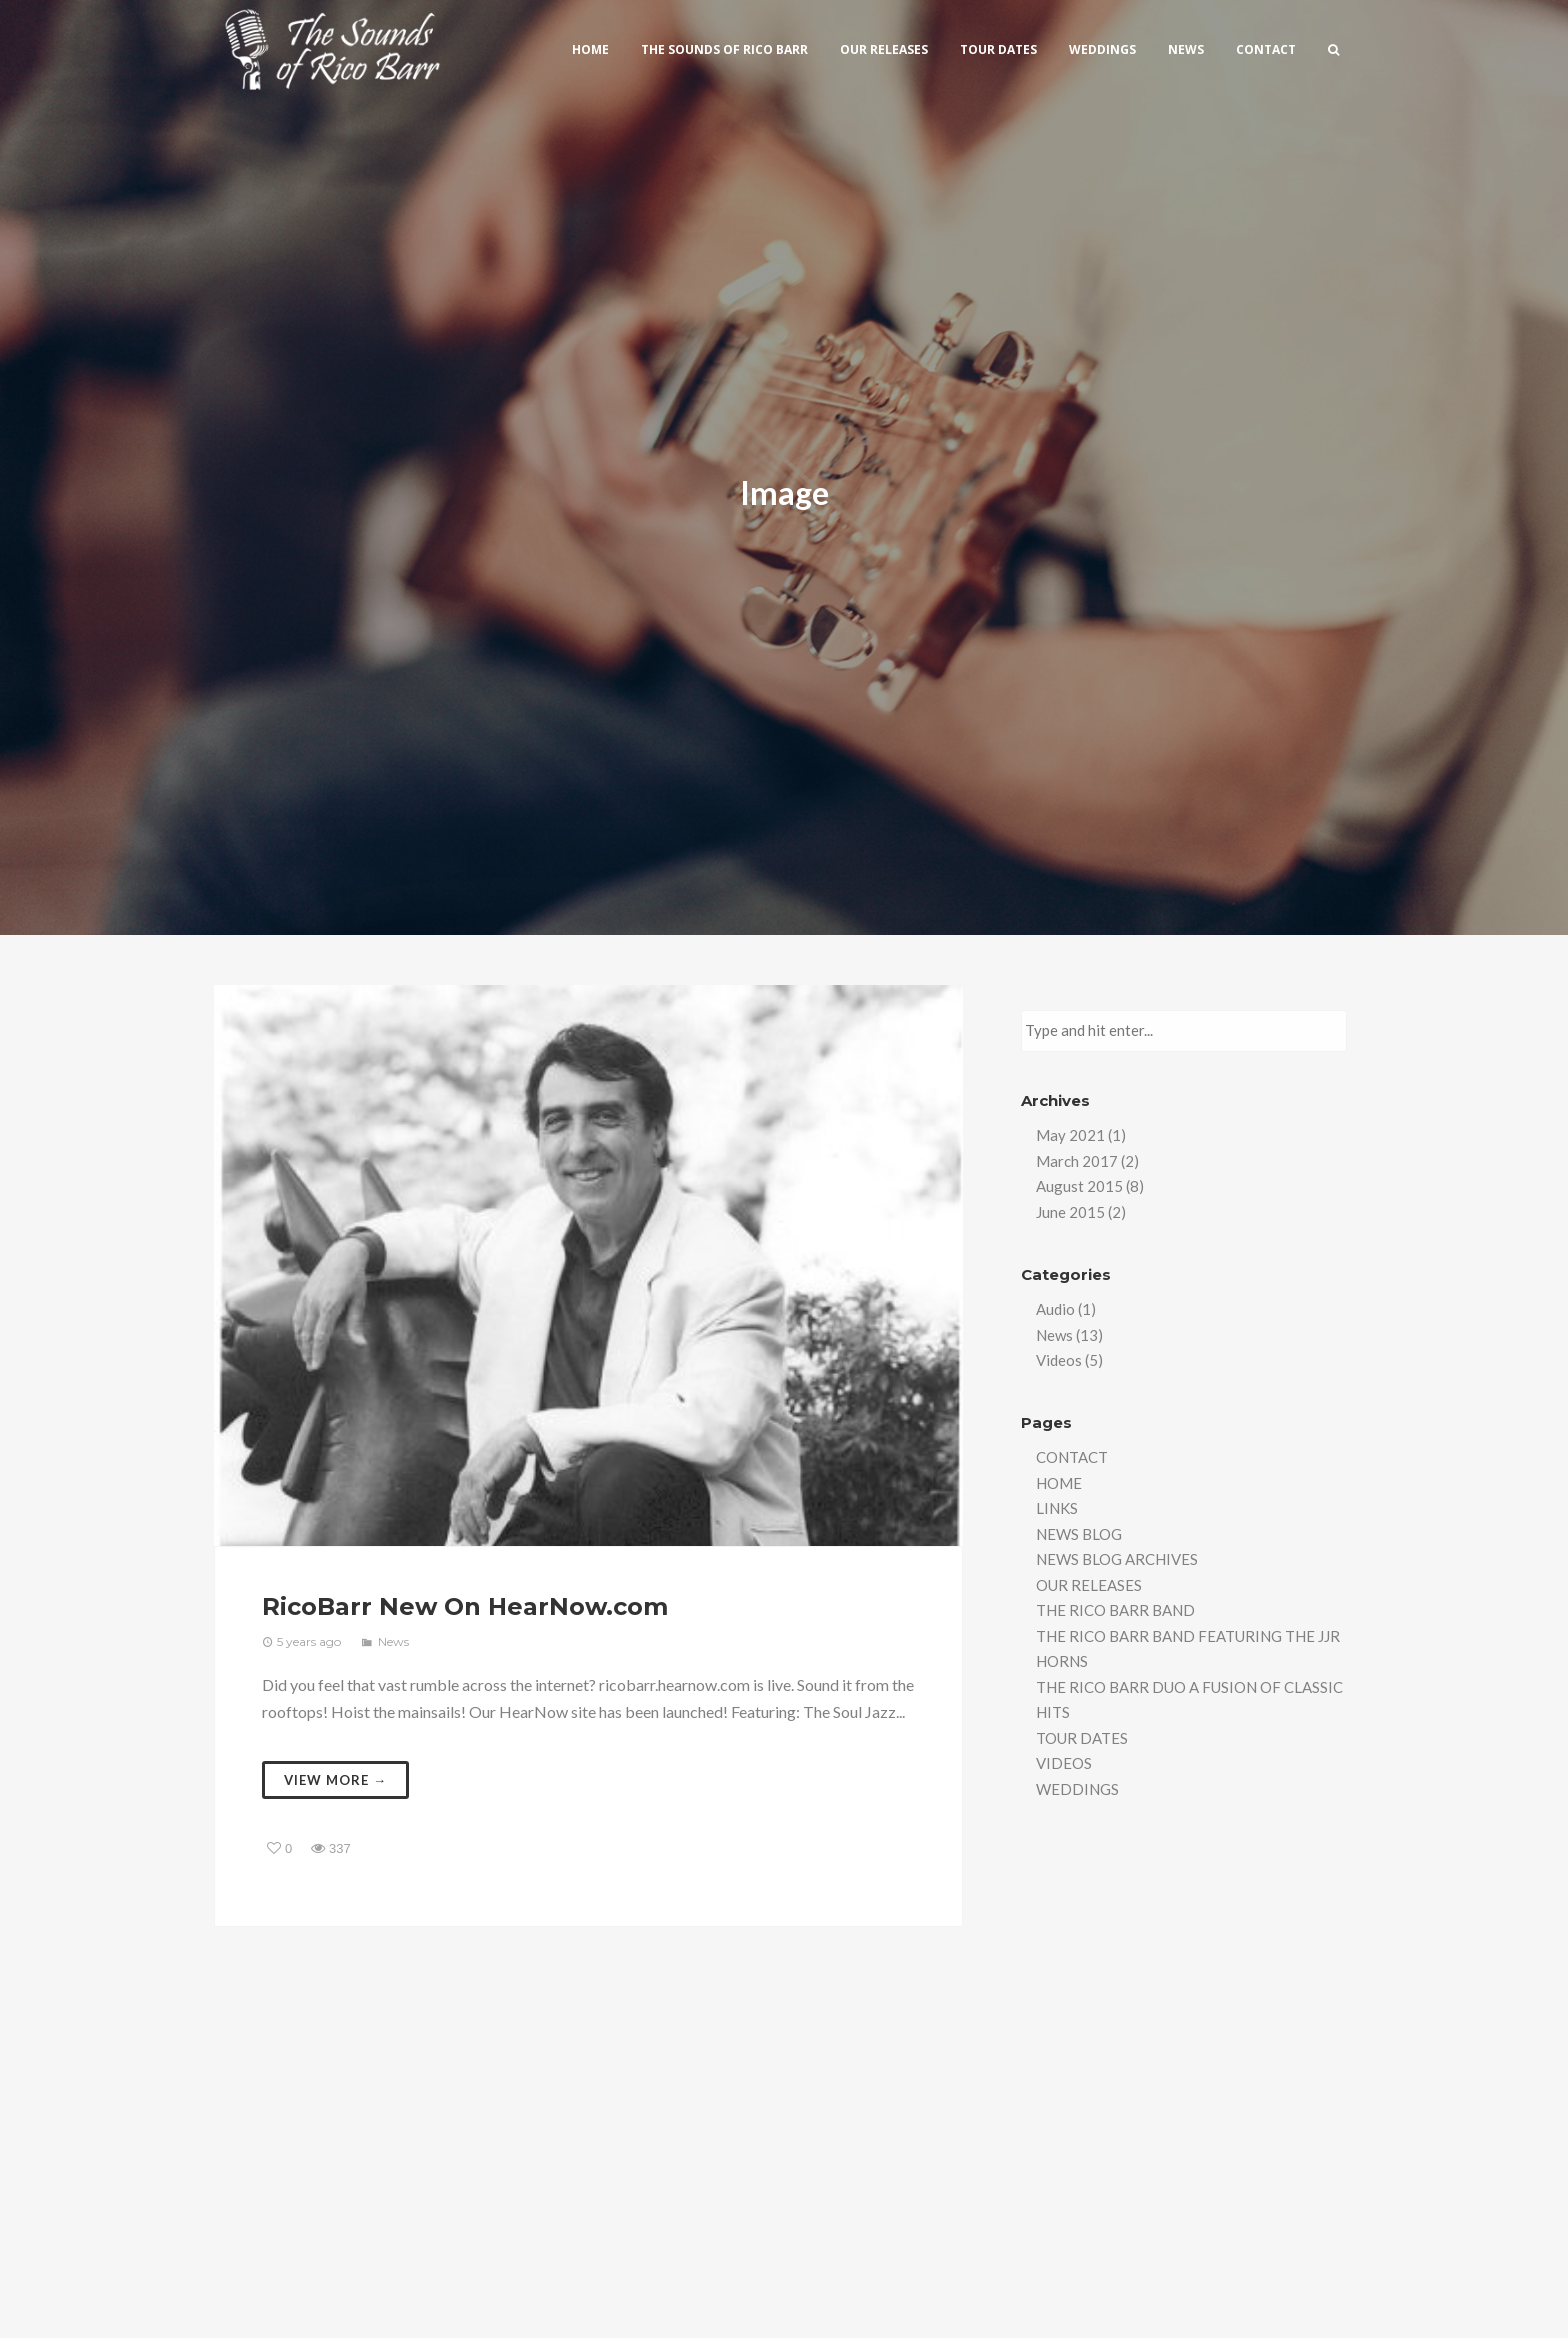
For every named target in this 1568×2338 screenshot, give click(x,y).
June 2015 (1070, 1212)
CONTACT (1072, 1457)
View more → (335, 1780)
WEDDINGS (1077, 1789)
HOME (1059, 1483)
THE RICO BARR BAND (1115, 1610)
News (393, 1641)
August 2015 (1079, 1186)
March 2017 (1077, 1161)
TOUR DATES (1082, 1738)
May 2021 (1070, 1135)
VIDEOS (1064, 1763)
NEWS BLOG (1079, 1534)
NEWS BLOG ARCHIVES (1117, 1559)
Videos (1059, 1360)
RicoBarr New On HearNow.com (465, 1606)
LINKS (1057, 1508)
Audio (1055, 1309)
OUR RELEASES (1089, 1585)
